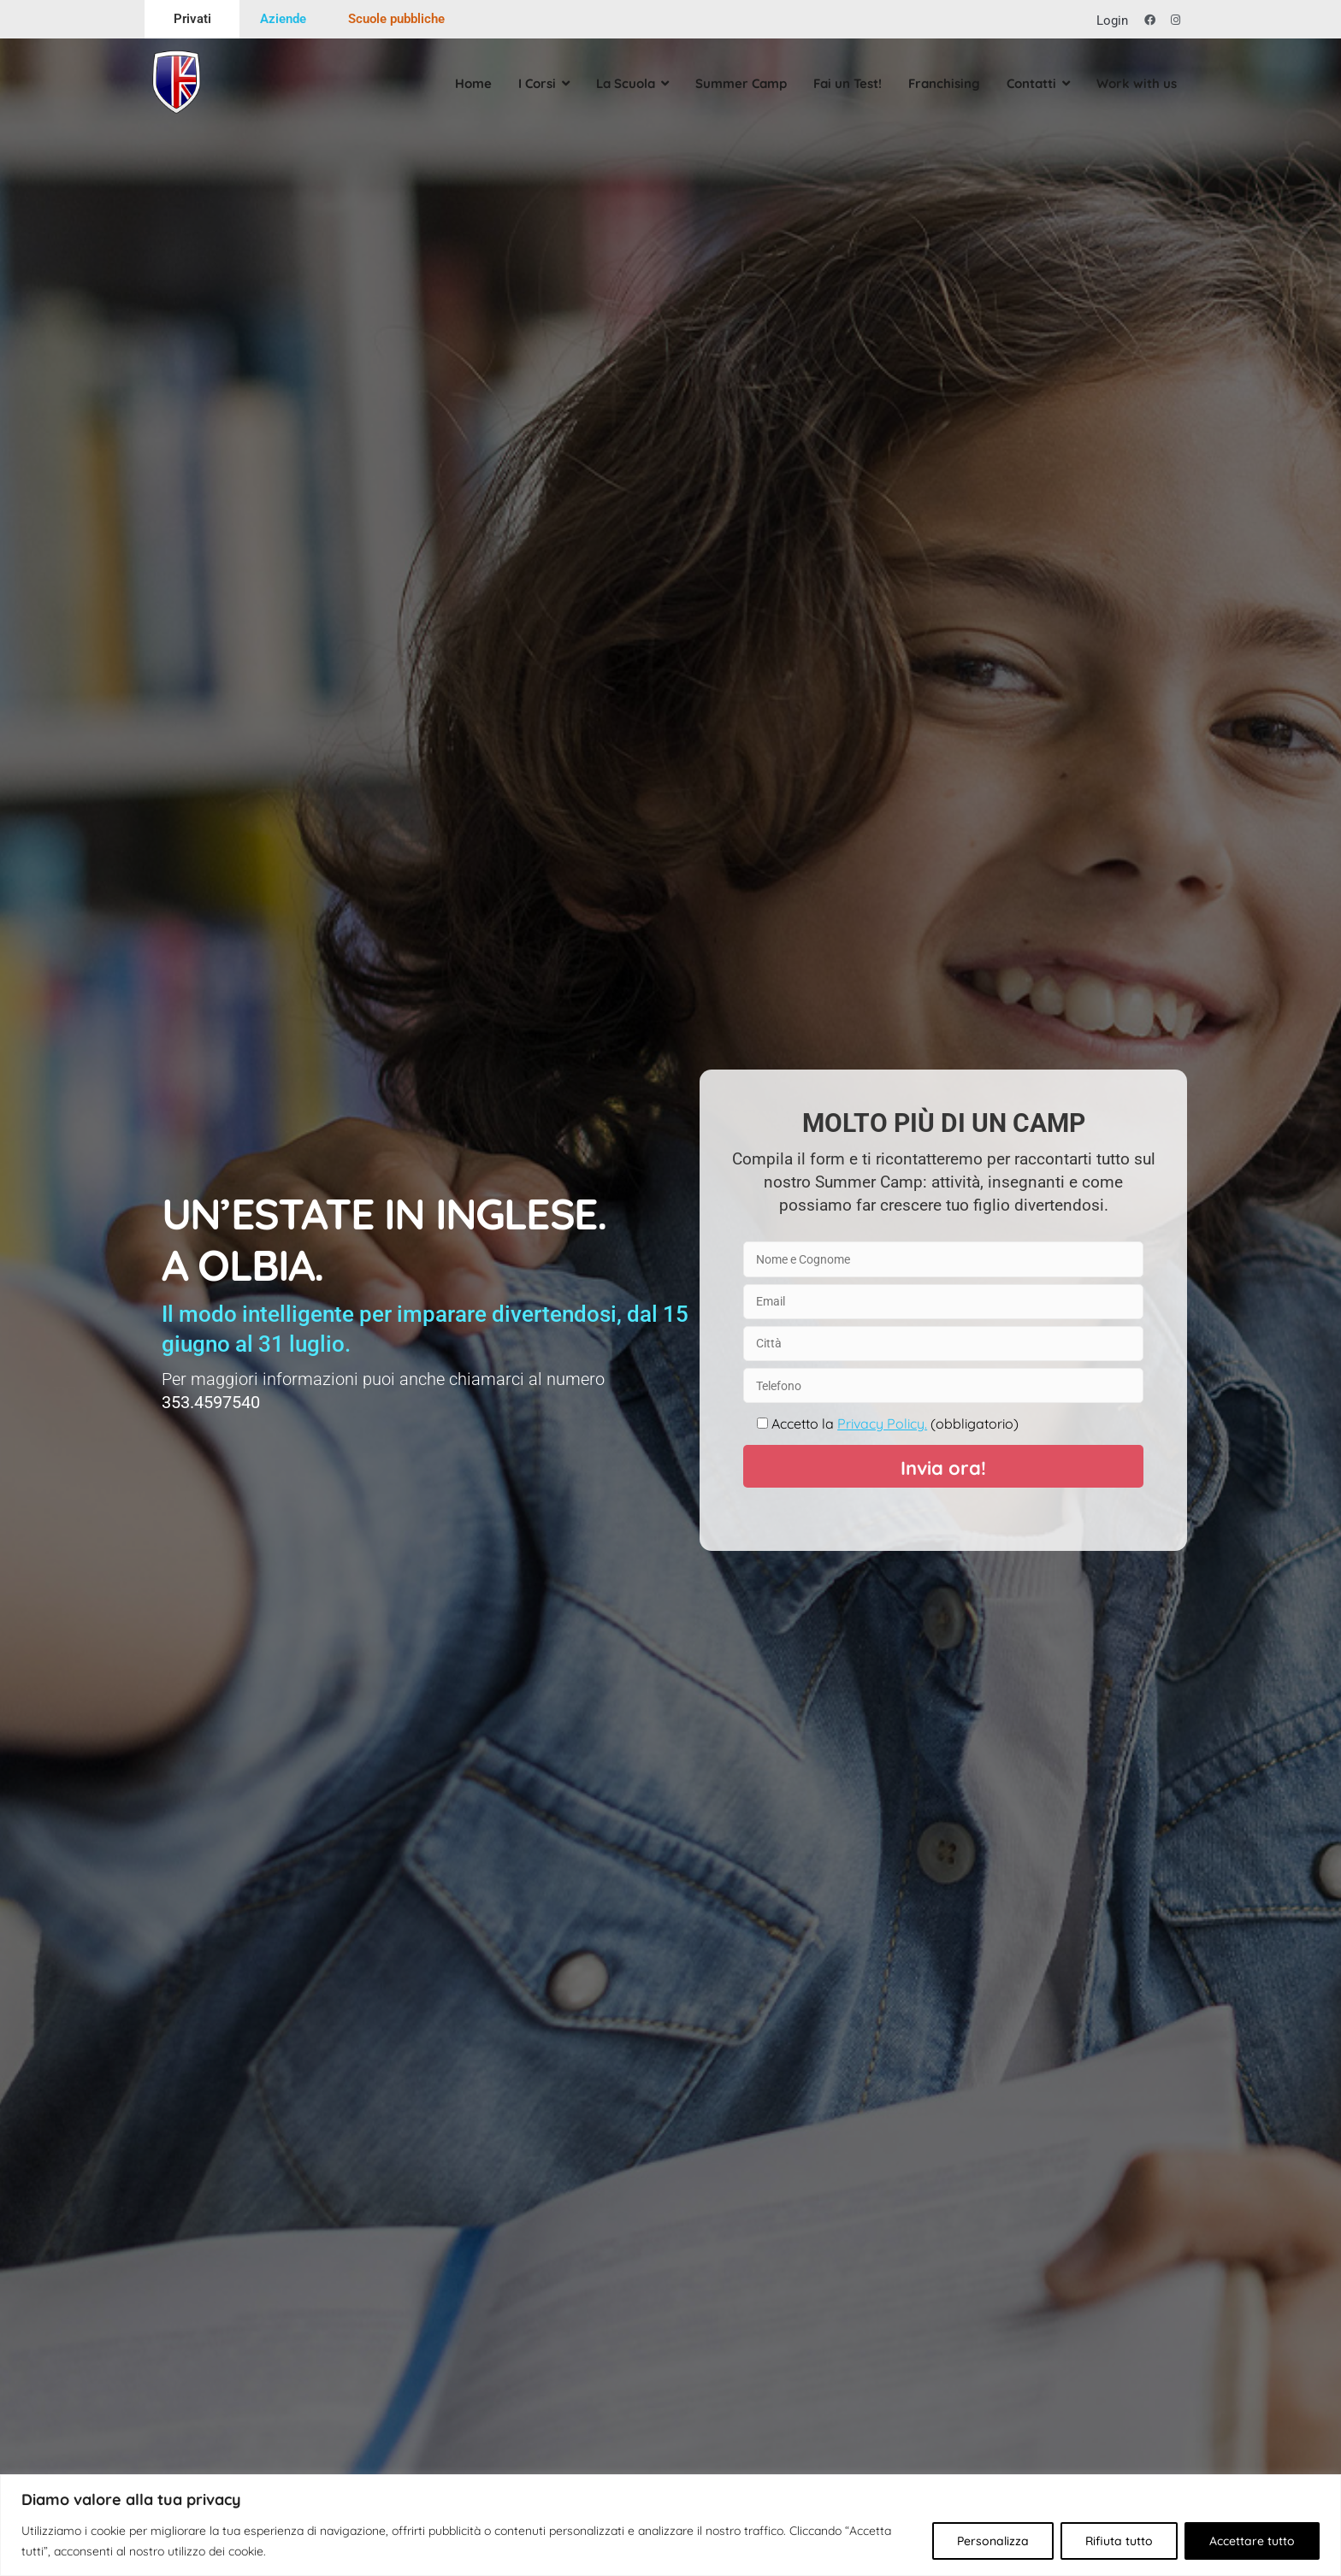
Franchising (939, 83)
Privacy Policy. (882, 1423)
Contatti (1026, 83)
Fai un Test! (842, 83)
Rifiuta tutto (1119, 2541)
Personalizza (993, 2541)
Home (468, 83)
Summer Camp (736, 83)
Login (1112, 20)
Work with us (1131, 83)
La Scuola (620, 83)
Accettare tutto (1252, 2541)
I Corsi (532, 83)
